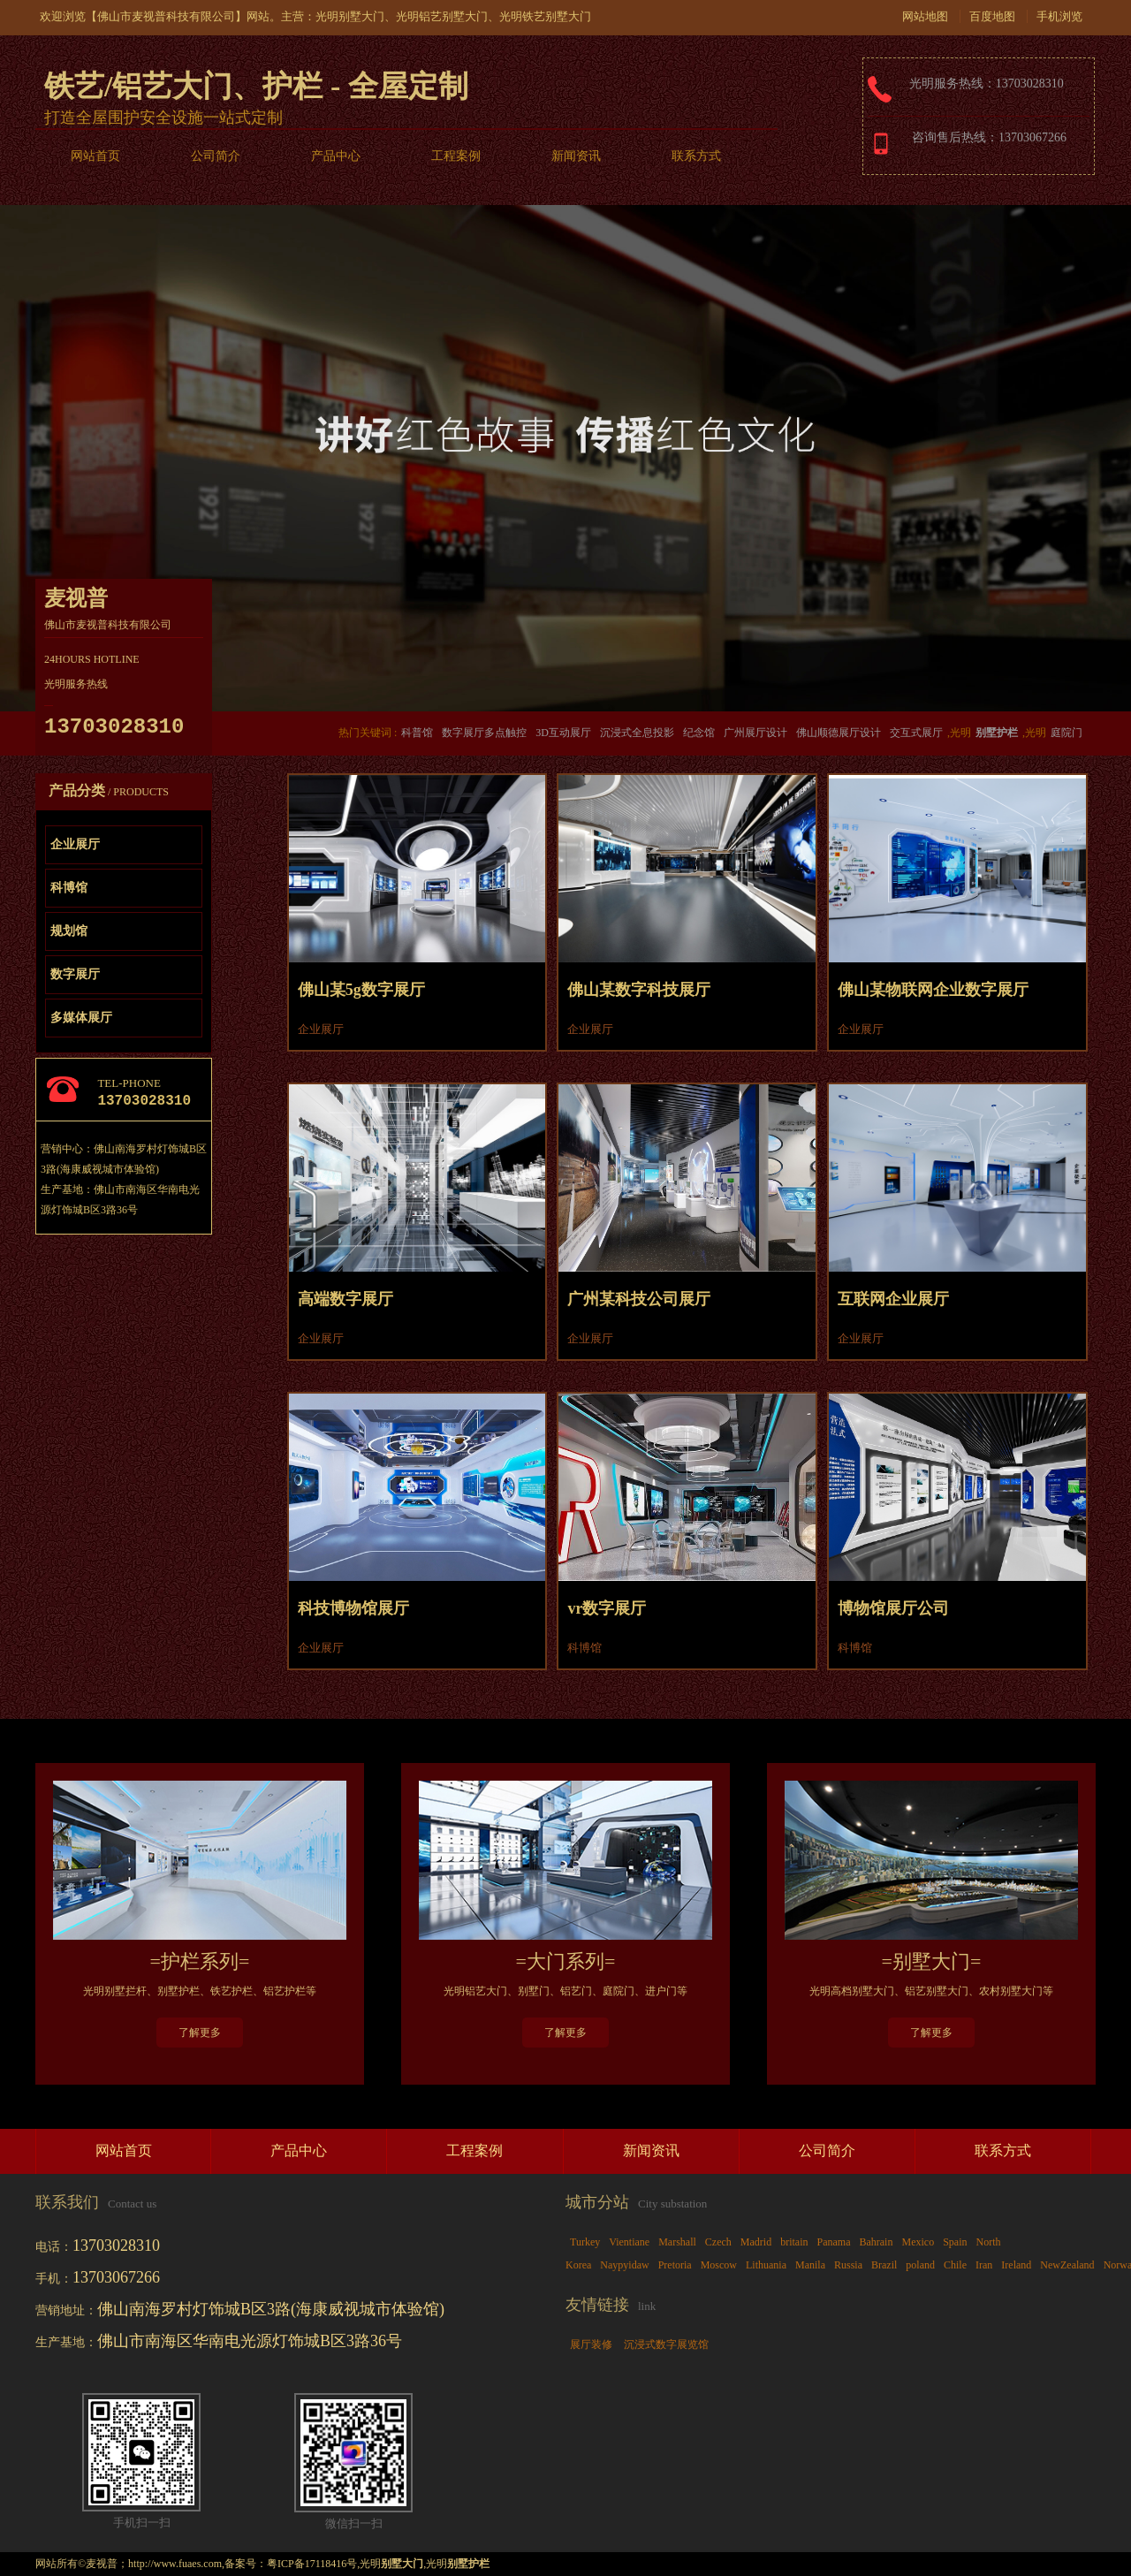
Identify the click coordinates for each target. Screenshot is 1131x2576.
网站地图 (925, 16)
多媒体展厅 (81, 1017)
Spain (955, 2242)
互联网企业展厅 (893, 1299)
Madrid (755, 2242)
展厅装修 (591, 2344)
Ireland (1016, 2265)
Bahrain (875, 2242)
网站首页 (95, 156)
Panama (833, 2242)
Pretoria (675, 2265)
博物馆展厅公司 (893, 1608)
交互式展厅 (916, 732)
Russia (848, 2265)
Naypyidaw (624, 2265)
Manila (810, 2265)
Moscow (719, 2265)
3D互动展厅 (563, 732)
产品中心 (336, 156)
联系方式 (696, 156)
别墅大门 (361, 16)
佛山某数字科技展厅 (638, 990)
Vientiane (629, 2242)
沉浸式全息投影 (637, 732)
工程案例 (456, 156)
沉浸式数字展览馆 (666, 2344)
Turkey (585, 2242)
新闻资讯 (576, 156)
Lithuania (766, 2265)
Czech (718, 2242)
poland (920, 2265)
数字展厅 (75, 974)
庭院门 (1066, 732)
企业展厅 (75, 844)
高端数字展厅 (345, 1299)
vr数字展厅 (606, 1608)
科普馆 (417, 732)
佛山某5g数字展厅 (361, 990)
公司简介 (215, 156)
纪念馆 (699, 732)
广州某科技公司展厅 (638, 1299)
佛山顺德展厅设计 (838, 732)
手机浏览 (1059, 16)
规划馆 (68, 931)
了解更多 (199, 2032)
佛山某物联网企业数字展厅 (933, 990)
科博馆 (68, 887)
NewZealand (1067, 2265)
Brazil (884, 2265)
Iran (983, 2265)
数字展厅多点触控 (484, 732)
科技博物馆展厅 (353, 1608)
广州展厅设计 (755, 732)
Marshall (677, 2242)
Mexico (917, 2242)
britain (794, 2242)
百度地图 (992, 16)
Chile (955, 2265)
